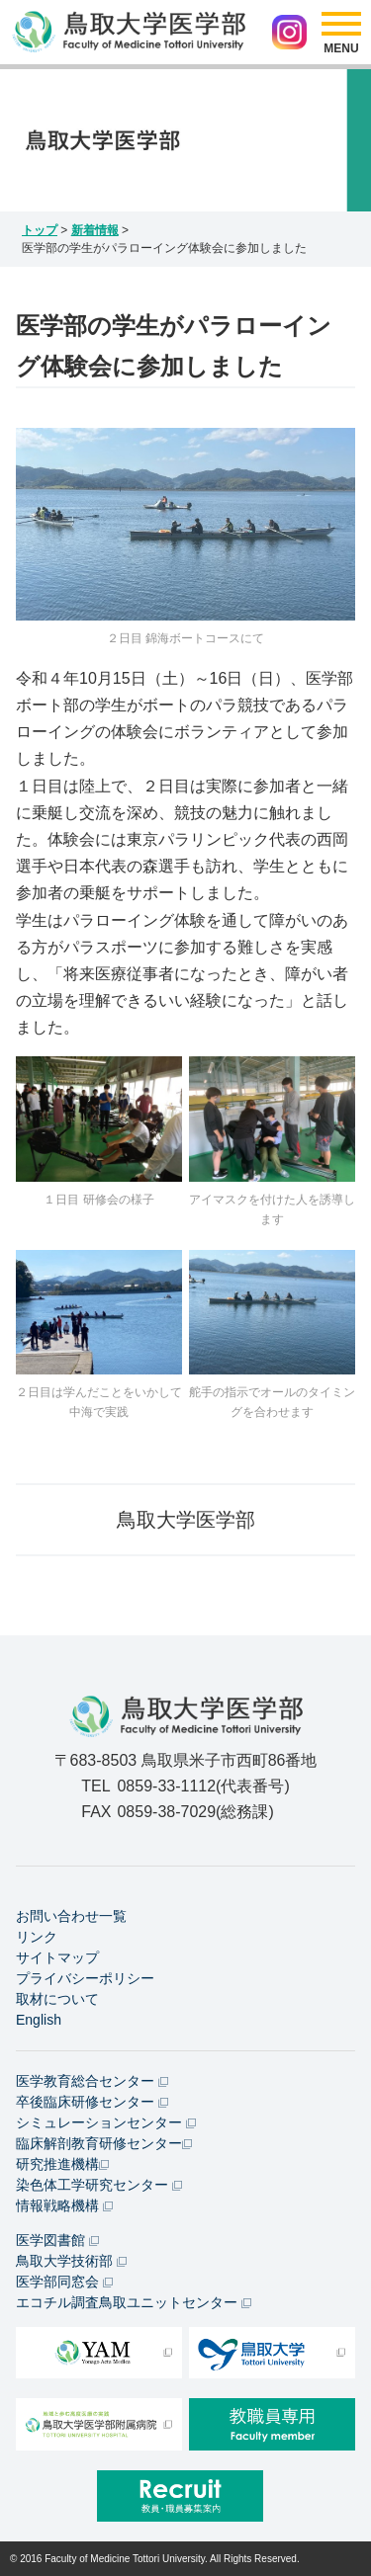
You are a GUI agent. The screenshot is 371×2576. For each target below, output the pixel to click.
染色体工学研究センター (99, 2185)
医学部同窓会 (64, 2281)
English (38, 2020)
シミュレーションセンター (106, 2122)
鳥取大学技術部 (71, 2261)
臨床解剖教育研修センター (104, 2143)
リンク (36, 1937)
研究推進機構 (62, 2164)
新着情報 (95, 230)
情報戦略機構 (64, 2205)
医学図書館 (57, 2240)
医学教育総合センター (92, 2081)
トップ (39, 230)
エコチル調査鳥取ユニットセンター (133, 2302)
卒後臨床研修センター (92, 2102)
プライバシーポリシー (85, 1978)
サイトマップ (57, 1957)
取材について (57, 1999)
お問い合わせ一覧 (71, 1916)
